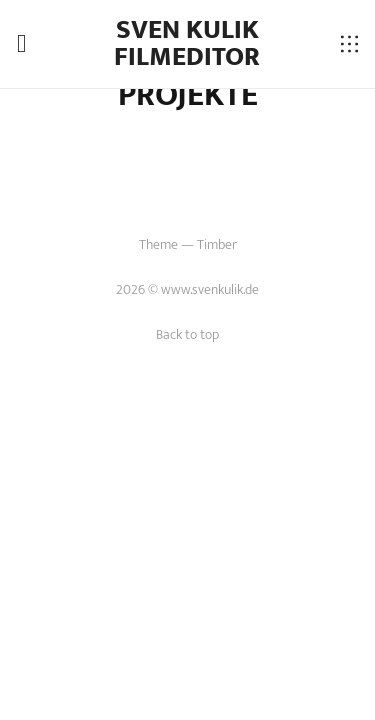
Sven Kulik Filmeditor (187, 43)
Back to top (187, 334)
